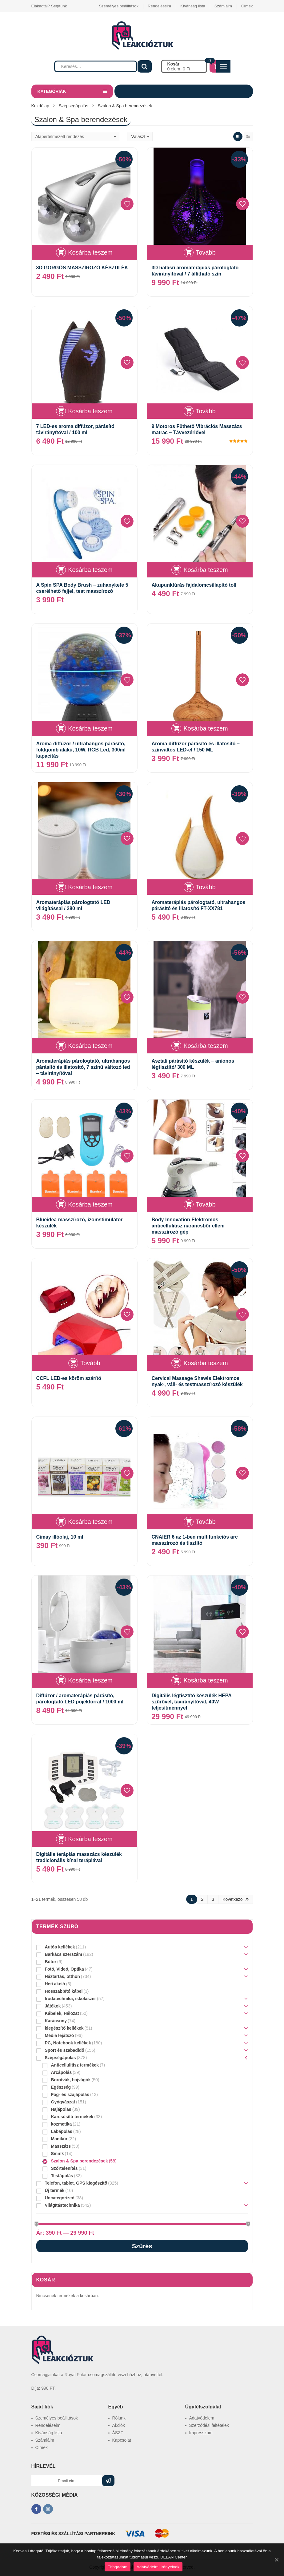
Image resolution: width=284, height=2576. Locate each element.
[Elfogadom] (276, 2560)
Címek (247, 6)
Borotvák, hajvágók (71, 2079)
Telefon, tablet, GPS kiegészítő (76, 2183)
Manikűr (59, 2138)
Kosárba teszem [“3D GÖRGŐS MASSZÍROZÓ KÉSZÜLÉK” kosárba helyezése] (90, 252)
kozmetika (61, 2124)
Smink (57, 2153)
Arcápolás (61, 2072)
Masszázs (61, 2146)
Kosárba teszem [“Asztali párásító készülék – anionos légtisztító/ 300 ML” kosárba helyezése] (205, 1045)
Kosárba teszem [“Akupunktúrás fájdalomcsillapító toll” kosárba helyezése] (205, 569)
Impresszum (201, 2432)
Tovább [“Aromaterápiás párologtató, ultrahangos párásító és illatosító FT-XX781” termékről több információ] (206, 887)
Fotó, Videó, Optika (64, 1969)
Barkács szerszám (63, 1954)
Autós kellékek (60, 1946)
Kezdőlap (40, 105)
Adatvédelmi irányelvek (158, 2567)
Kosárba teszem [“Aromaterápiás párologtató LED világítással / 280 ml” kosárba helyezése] (90, 887)
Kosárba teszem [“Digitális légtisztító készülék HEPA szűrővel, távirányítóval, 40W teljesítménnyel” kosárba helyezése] (205, 1680)
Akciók (118, 2425)
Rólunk (119, 2417)
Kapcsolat (121, 2440)
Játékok (53, 2005)
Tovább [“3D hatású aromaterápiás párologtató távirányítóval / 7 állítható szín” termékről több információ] (206, 252)
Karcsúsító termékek (72, 2116)
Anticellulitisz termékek (75, 2065)
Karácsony (56, 2020)
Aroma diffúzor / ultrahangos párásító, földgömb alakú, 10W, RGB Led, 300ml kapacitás (81, 750)
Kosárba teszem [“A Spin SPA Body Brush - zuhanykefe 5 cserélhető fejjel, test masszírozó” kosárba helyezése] (90, 569)
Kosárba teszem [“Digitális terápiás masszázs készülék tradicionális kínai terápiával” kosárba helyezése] (90, 1839)
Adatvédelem (201, 2417)
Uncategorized (59, 2197)
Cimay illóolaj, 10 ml (59, 1537)
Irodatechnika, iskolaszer (70, 1998)
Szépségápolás (73, 105)
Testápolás (62, 2175)
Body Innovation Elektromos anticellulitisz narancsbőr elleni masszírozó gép (188, 1225)
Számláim (223, 6)
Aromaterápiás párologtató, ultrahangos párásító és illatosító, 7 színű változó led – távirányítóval (83, 1067)
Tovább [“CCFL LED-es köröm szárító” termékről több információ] (90, 1363)
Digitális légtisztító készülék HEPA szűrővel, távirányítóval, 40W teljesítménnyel (192, 1701)
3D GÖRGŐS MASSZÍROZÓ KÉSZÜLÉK (82, 267)
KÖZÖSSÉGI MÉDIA (54, 2495)
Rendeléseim (159, 6)
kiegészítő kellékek (64, 2028)
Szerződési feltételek (209, 2425)
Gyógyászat (63, 2101)
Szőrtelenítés (64, 2168)
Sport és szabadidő (64, 2050)
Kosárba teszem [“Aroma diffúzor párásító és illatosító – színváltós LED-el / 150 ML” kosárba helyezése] (205, 728)
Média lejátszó (59, 2035)
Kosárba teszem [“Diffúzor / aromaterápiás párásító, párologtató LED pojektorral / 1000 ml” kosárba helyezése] (90, 1680)
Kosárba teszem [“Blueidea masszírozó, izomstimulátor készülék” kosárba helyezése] (90, 1204)
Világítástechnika (62, 2205)
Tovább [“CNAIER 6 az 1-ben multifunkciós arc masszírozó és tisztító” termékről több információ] (206, 1521)
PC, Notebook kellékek (68, 2042)
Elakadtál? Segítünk (49, 6)
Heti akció (55, 1983)
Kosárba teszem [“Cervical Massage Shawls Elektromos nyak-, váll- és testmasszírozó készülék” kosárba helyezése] (205, 1363)
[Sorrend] (75, 136)
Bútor (50, 1961)
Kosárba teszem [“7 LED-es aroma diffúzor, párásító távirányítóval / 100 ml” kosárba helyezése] (90, 411)
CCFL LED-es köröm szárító (68, 1378)
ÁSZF (117, 2432)
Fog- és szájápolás (70, 2094)
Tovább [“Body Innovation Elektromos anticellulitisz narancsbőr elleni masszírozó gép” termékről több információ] (206, 1204)
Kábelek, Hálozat (62, 2013)
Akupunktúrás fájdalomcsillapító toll (194, 585)
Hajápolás (61, 2109)
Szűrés (142, 2246)
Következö (232, 1899)
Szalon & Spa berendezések (79, 2160)
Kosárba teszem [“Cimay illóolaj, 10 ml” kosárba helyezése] (90, 1521)
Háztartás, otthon (62, 1976)
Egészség (61, 2087)
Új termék (55, 2190)
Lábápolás (61, 2131)
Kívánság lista (192, 6)
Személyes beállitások (118, 6)
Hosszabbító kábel (64, 1991)
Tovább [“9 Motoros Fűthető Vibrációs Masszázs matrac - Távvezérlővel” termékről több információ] (206, 411)
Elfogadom (117, 2567)
